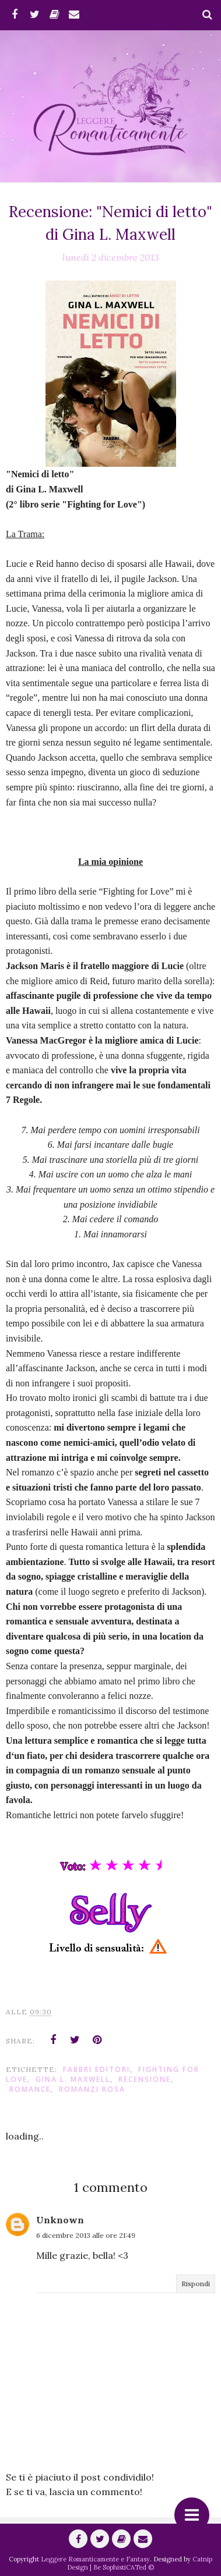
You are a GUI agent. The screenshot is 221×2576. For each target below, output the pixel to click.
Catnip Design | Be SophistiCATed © (139, 2563)
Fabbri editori (96, 2069)
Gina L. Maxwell (73, 2079)
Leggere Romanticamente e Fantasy (95, 2559)
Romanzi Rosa (92, 2089)
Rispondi (195, 2283)
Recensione (144, 2079)
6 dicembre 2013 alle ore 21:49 (85, 2235)
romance (30, 2089)
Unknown (60, 2220)
